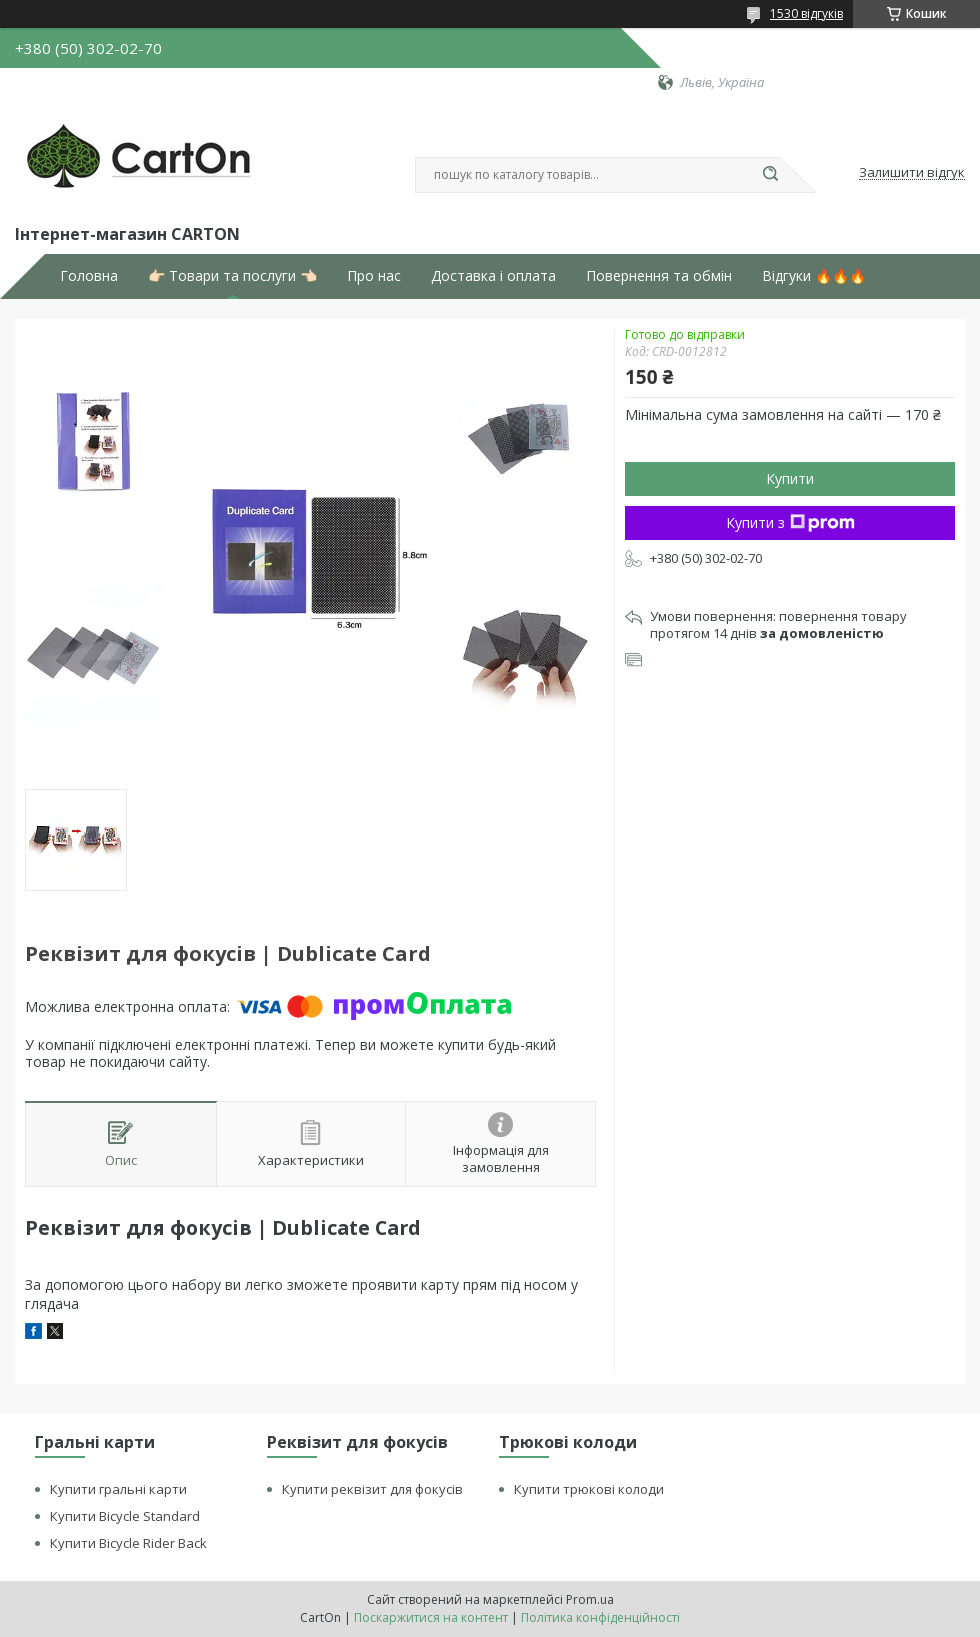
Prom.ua (590, 1599)
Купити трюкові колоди (589, 1489)
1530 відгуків (806, 13)
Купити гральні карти (118, 1489)
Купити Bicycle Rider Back (128, 1543)
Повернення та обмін (659, 276)
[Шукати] (770, 175)
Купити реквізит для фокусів (372, 1489)
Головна (89, 276)
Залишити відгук (912, 173)
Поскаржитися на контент (431, 1617)
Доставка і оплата (493, 276)
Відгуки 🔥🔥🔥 (814, 276)
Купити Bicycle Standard (125, 1516)
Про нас (374, 276)
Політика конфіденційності (600, 1617)
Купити (790, 478)
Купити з (790, 522)
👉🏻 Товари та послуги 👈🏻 (232, 276)
